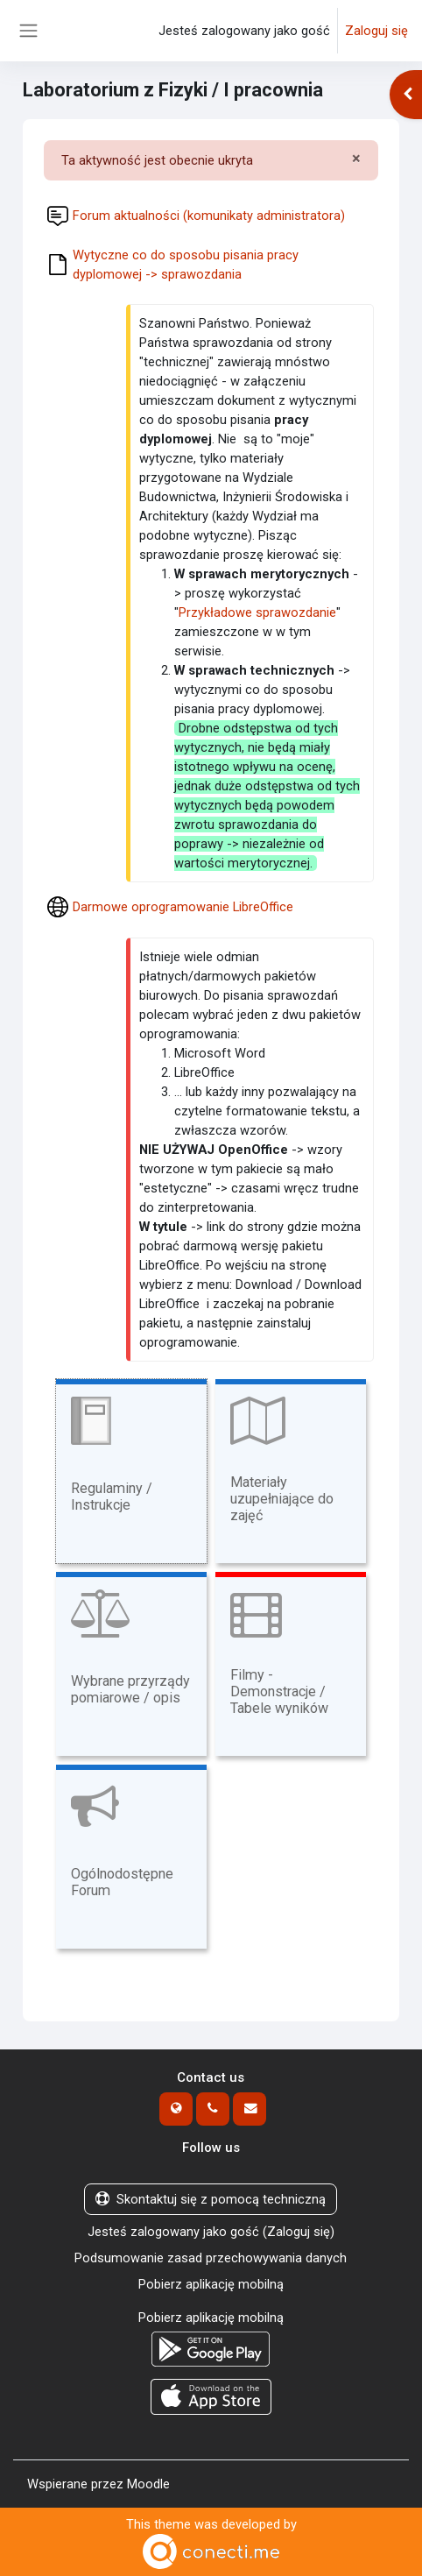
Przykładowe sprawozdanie (257, 612)
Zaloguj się (376, 31)
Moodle (148, 2484)
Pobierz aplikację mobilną (211, 2284)
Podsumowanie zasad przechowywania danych (210, 2258)
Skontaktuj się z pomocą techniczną (210, 2199)
